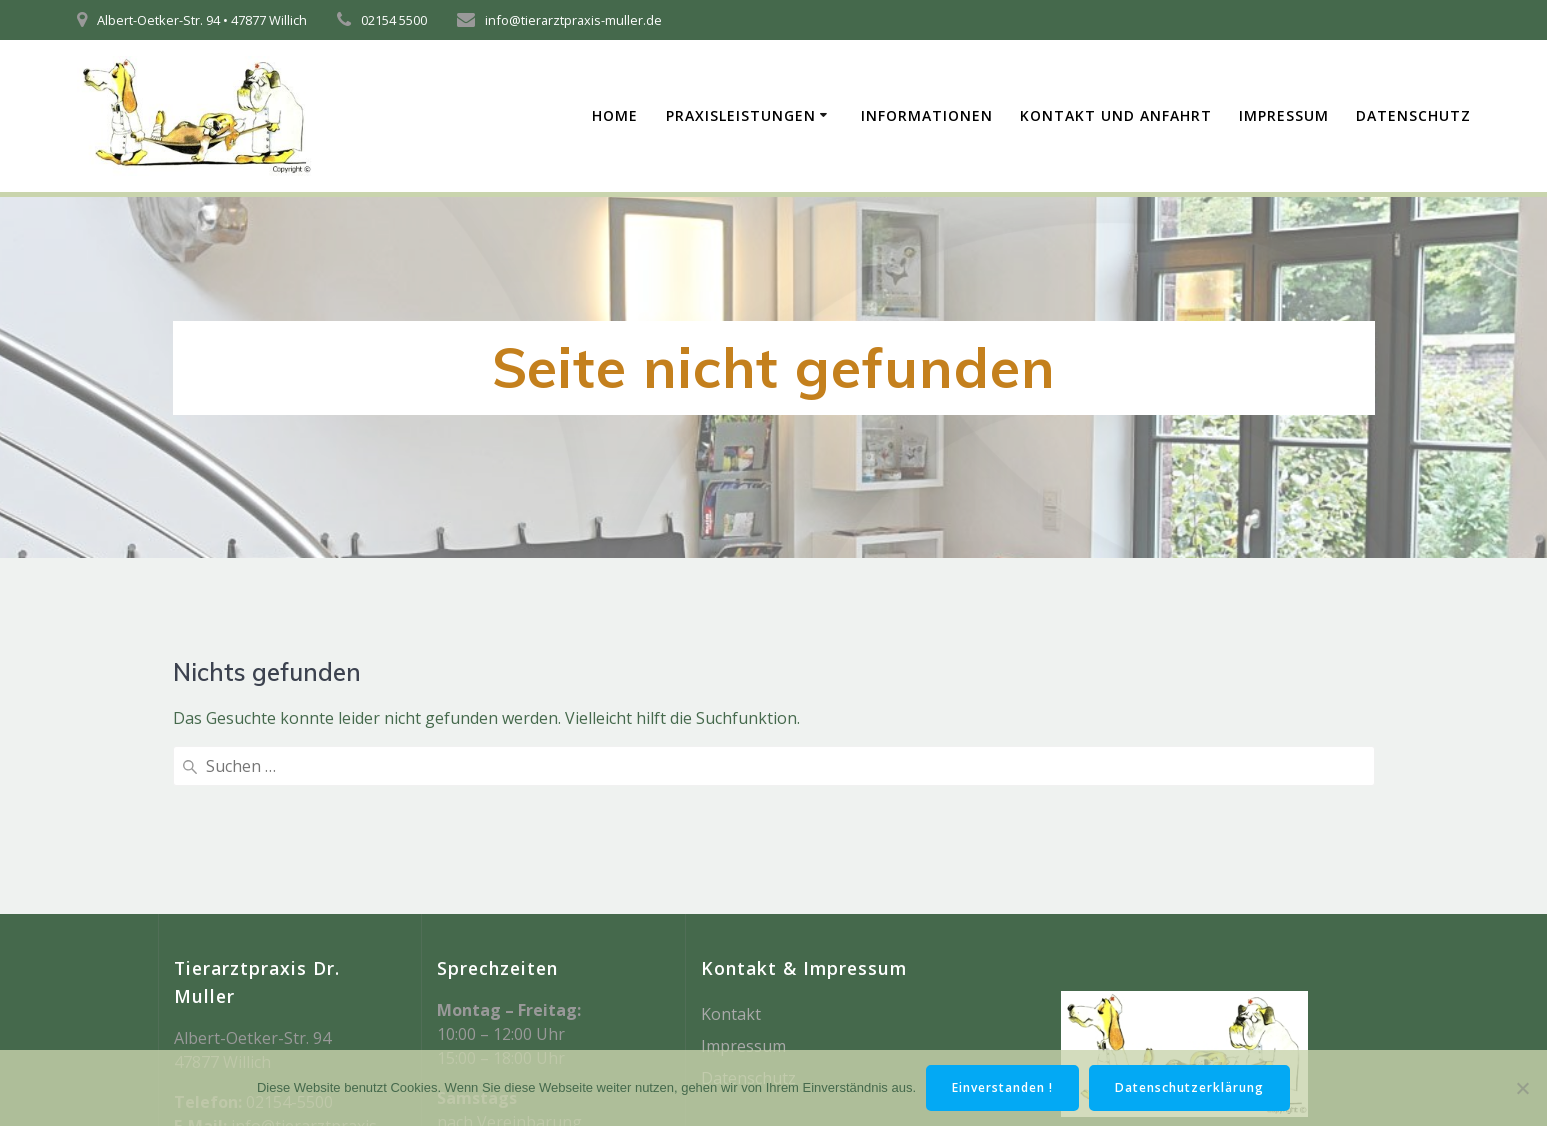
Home (615, 115)
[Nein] (1522, 1088)
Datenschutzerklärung (1189, 1087)
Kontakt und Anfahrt (1116, 115)
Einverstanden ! (1002, 1087)
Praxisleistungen (741, 115)
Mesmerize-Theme (1202, 1012)
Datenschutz (1413, 115)
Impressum (1284, 115)
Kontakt (731, 851)
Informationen (927, 115)
